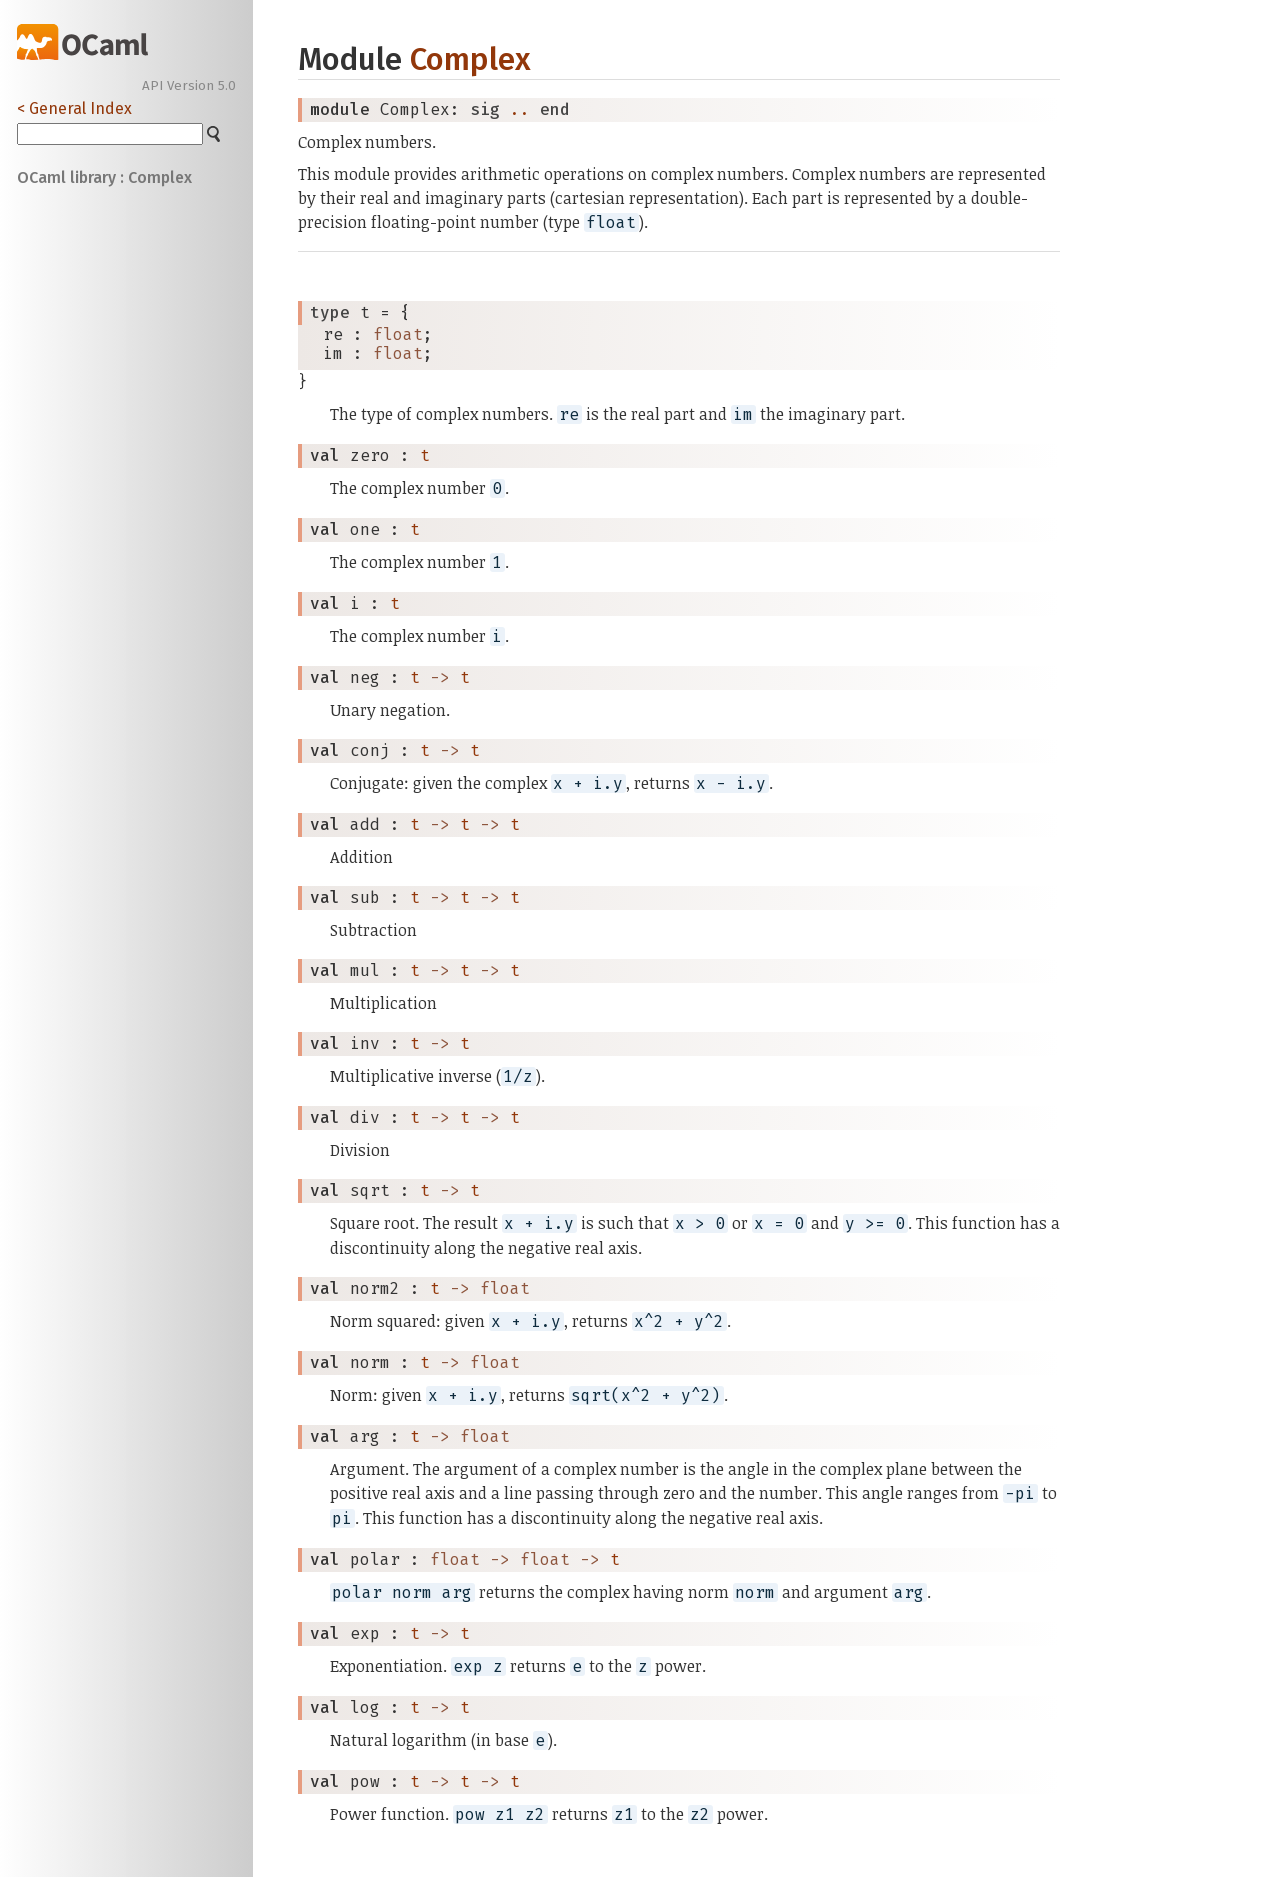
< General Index (74, 108)
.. (520, 109)
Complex (470, 59)
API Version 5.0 (189, 86)
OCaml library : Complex (104, 177)
